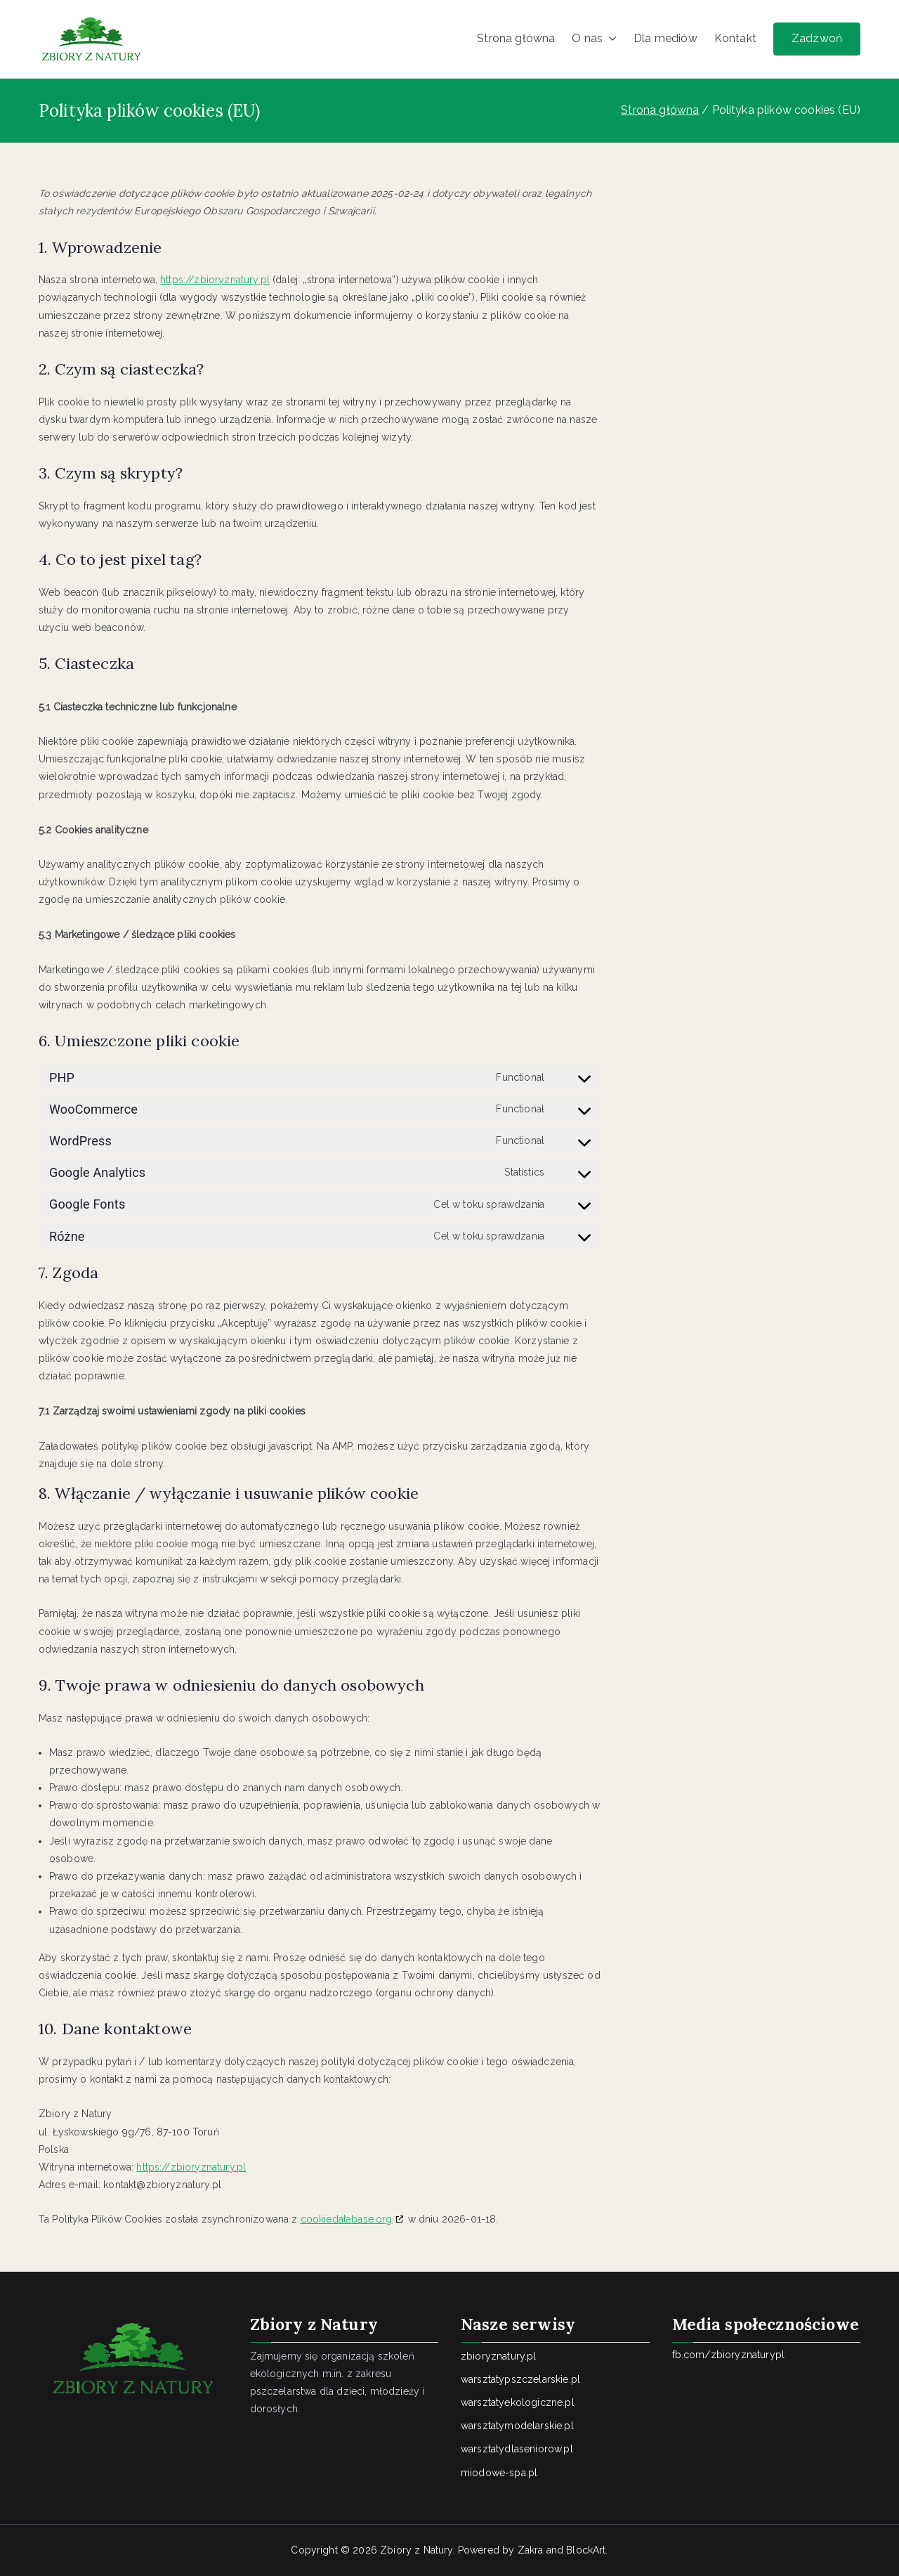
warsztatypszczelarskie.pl (520, 2379)
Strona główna (516, 38)
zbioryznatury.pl (499, 2356)
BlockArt (585, 2550)
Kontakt (735, 38)
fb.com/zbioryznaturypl (728, 2354)
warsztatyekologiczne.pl (518, 2402)
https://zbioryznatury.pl (215, 279)
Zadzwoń (817, 38)
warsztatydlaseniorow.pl (517, 2448)
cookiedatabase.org (347, 2219)
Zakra (531, 2550)
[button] (610, 39)
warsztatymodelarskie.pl (517, 2425)
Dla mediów (665, 38)
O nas (594, 39)
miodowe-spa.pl (499, 2472)
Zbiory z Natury (416, 2550)
